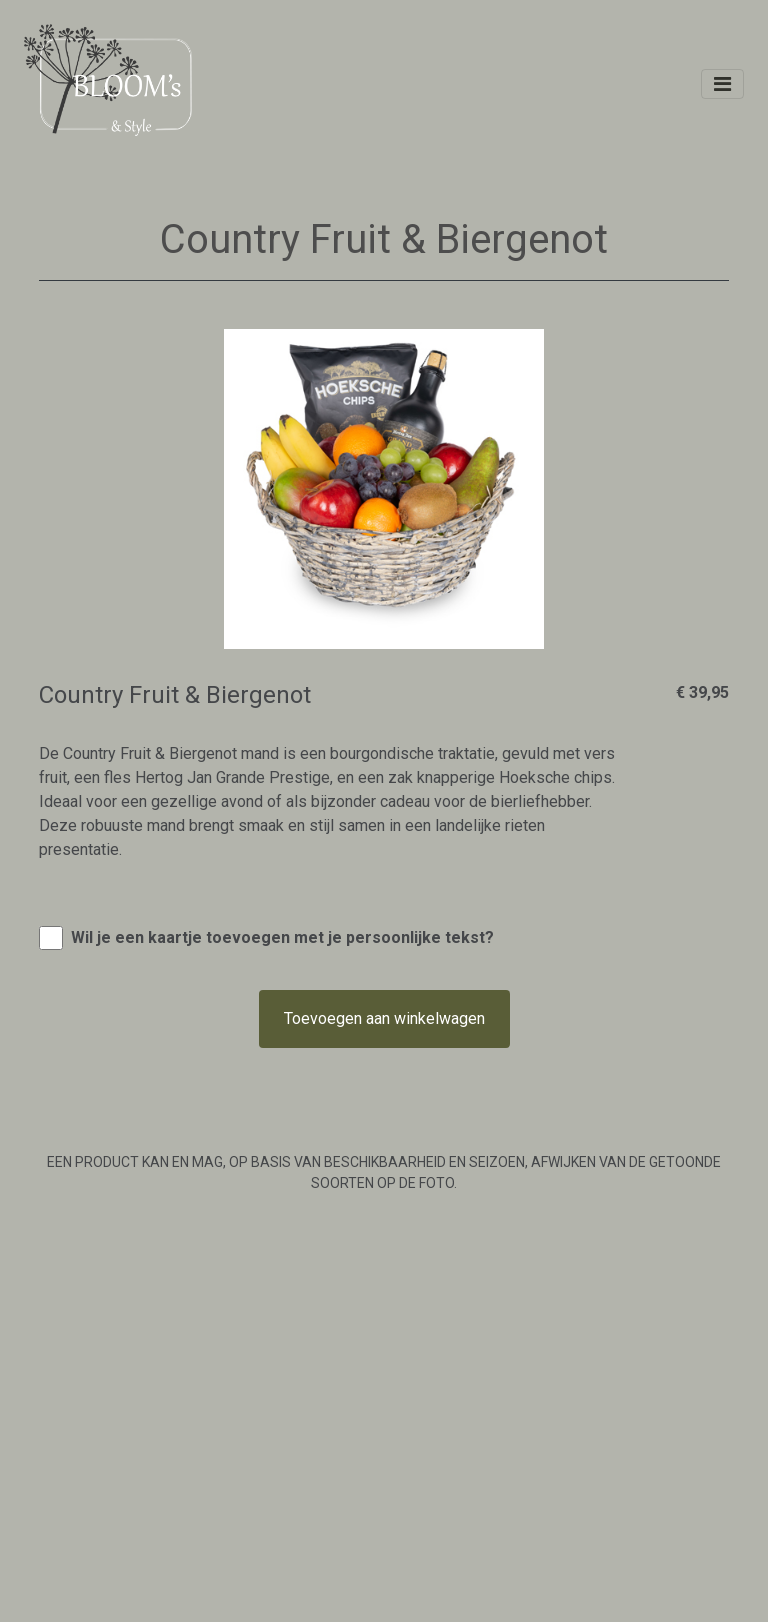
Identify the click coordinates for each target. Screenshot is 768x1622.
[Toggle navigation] (722, 84)
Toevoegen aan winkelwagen (384, 1018)
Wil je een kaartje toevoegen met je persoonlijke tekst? (282, 937)
